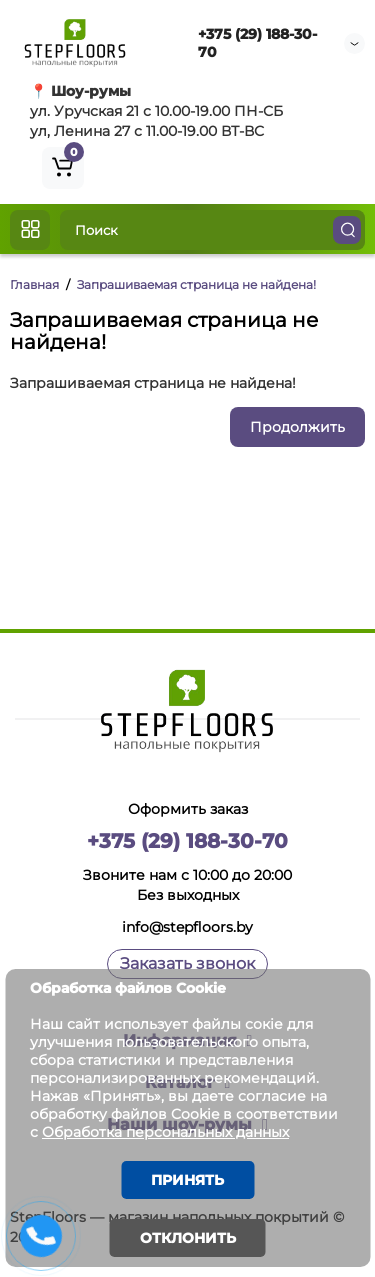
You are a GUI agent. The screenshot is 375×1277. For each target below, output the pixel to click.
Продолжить (297, 427)
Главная (34, 284)
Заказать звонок (187, 963)
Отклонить (188, 1238)
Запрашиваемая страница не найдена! (196, 284)
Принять (187, 1180)
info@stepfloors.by (187, 927)
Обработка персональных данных (165, 1132)
